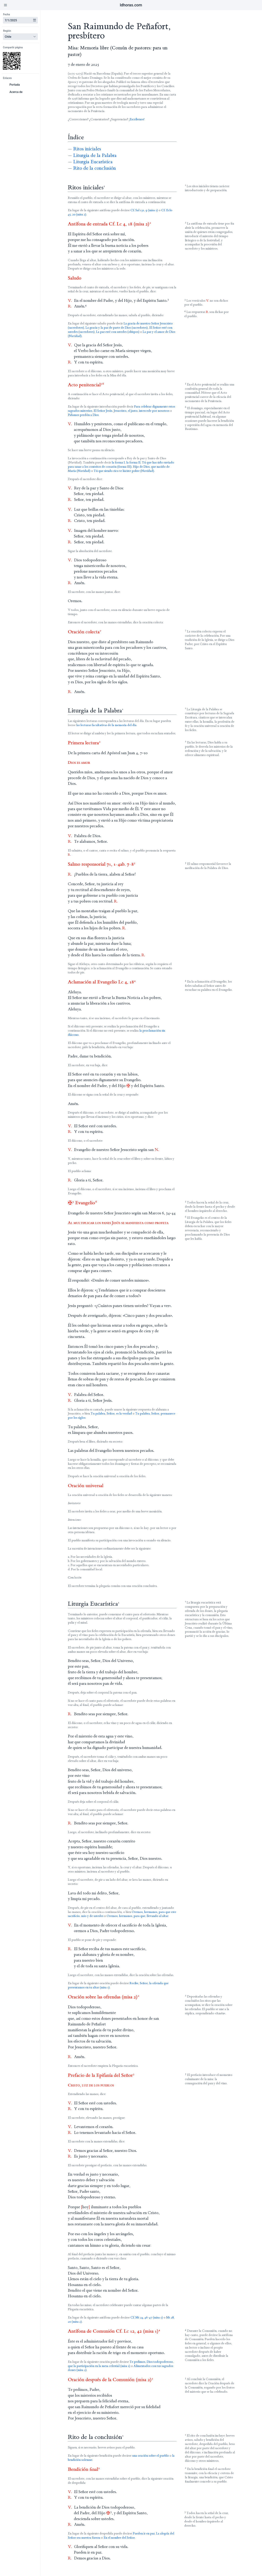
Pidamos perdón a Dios (83, 415)
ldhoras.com (131, 5)
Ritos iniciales (87, 149)
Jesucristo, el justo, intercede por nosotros (141, 411)
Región (7, 30)
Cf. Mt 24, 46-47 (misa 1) (146, 2317)
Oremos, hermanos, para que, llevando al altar (137, 1916)
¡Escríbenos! (136, 119)
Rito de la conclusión (94, 168)
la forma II (133, 462)
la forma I (118, 462)
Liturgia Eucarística (93, 162)
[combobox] (18, 20)
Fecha (6, 14)
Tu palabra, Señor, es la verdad (111, 1413)
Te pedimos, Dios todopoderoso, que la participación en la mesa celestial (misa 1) (121, 2364)
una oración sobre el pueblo (150, 2456)
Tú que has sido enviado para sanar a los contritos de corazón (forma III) (121, 465)
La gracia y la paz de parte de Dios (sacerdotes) (117, 328)
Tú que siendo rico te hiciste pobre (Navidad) (124, 471)
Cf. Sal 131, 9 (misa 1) (144, 210)
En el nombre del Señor (119, 2538)
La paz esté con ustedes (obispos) (117, 332)
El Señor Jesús (103, 411)
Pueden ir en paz (144, 2533)
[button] (5, 5)
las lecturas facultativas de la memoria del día (106, 725)
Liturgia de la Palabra (95, 155)
